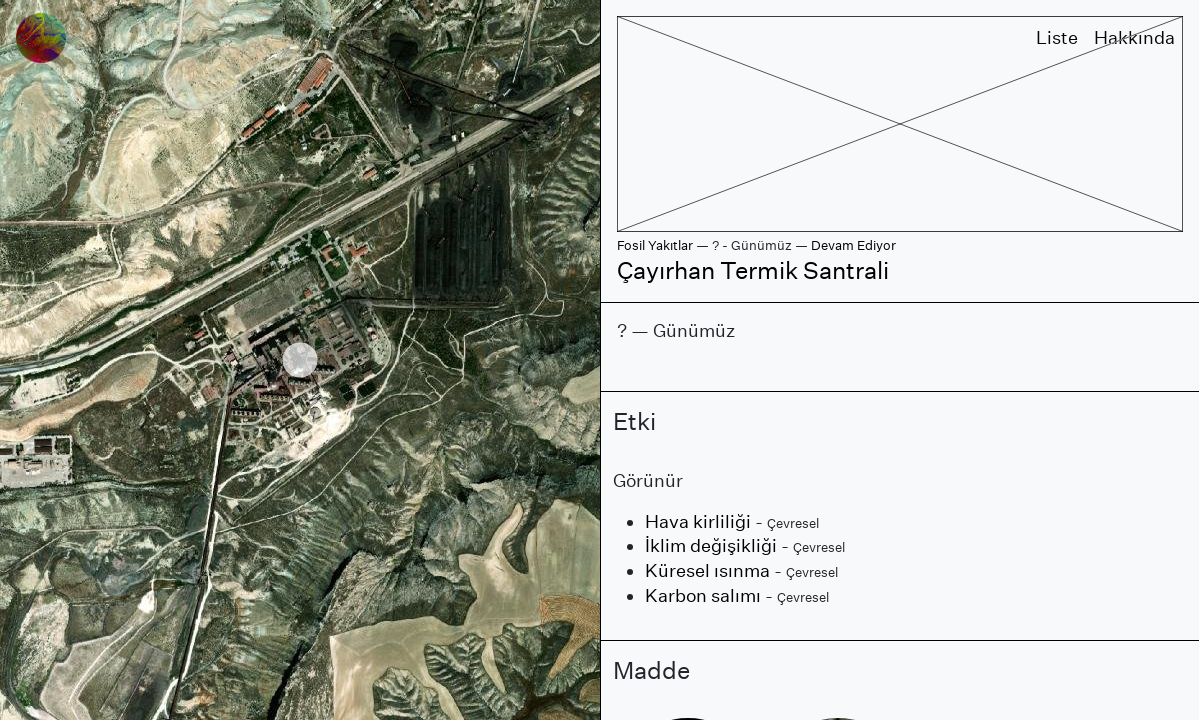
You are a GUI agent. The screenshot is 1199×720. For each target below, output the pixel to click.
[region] (300, 360)
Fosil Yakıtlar (655, 245)
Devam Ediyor (853, 245)
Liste (1057, 37)
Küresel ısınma (707, 570)
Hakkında (1134, 37)
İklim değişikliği (711, 545)
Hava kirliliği (698, 521)
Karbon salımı (703, 595)
